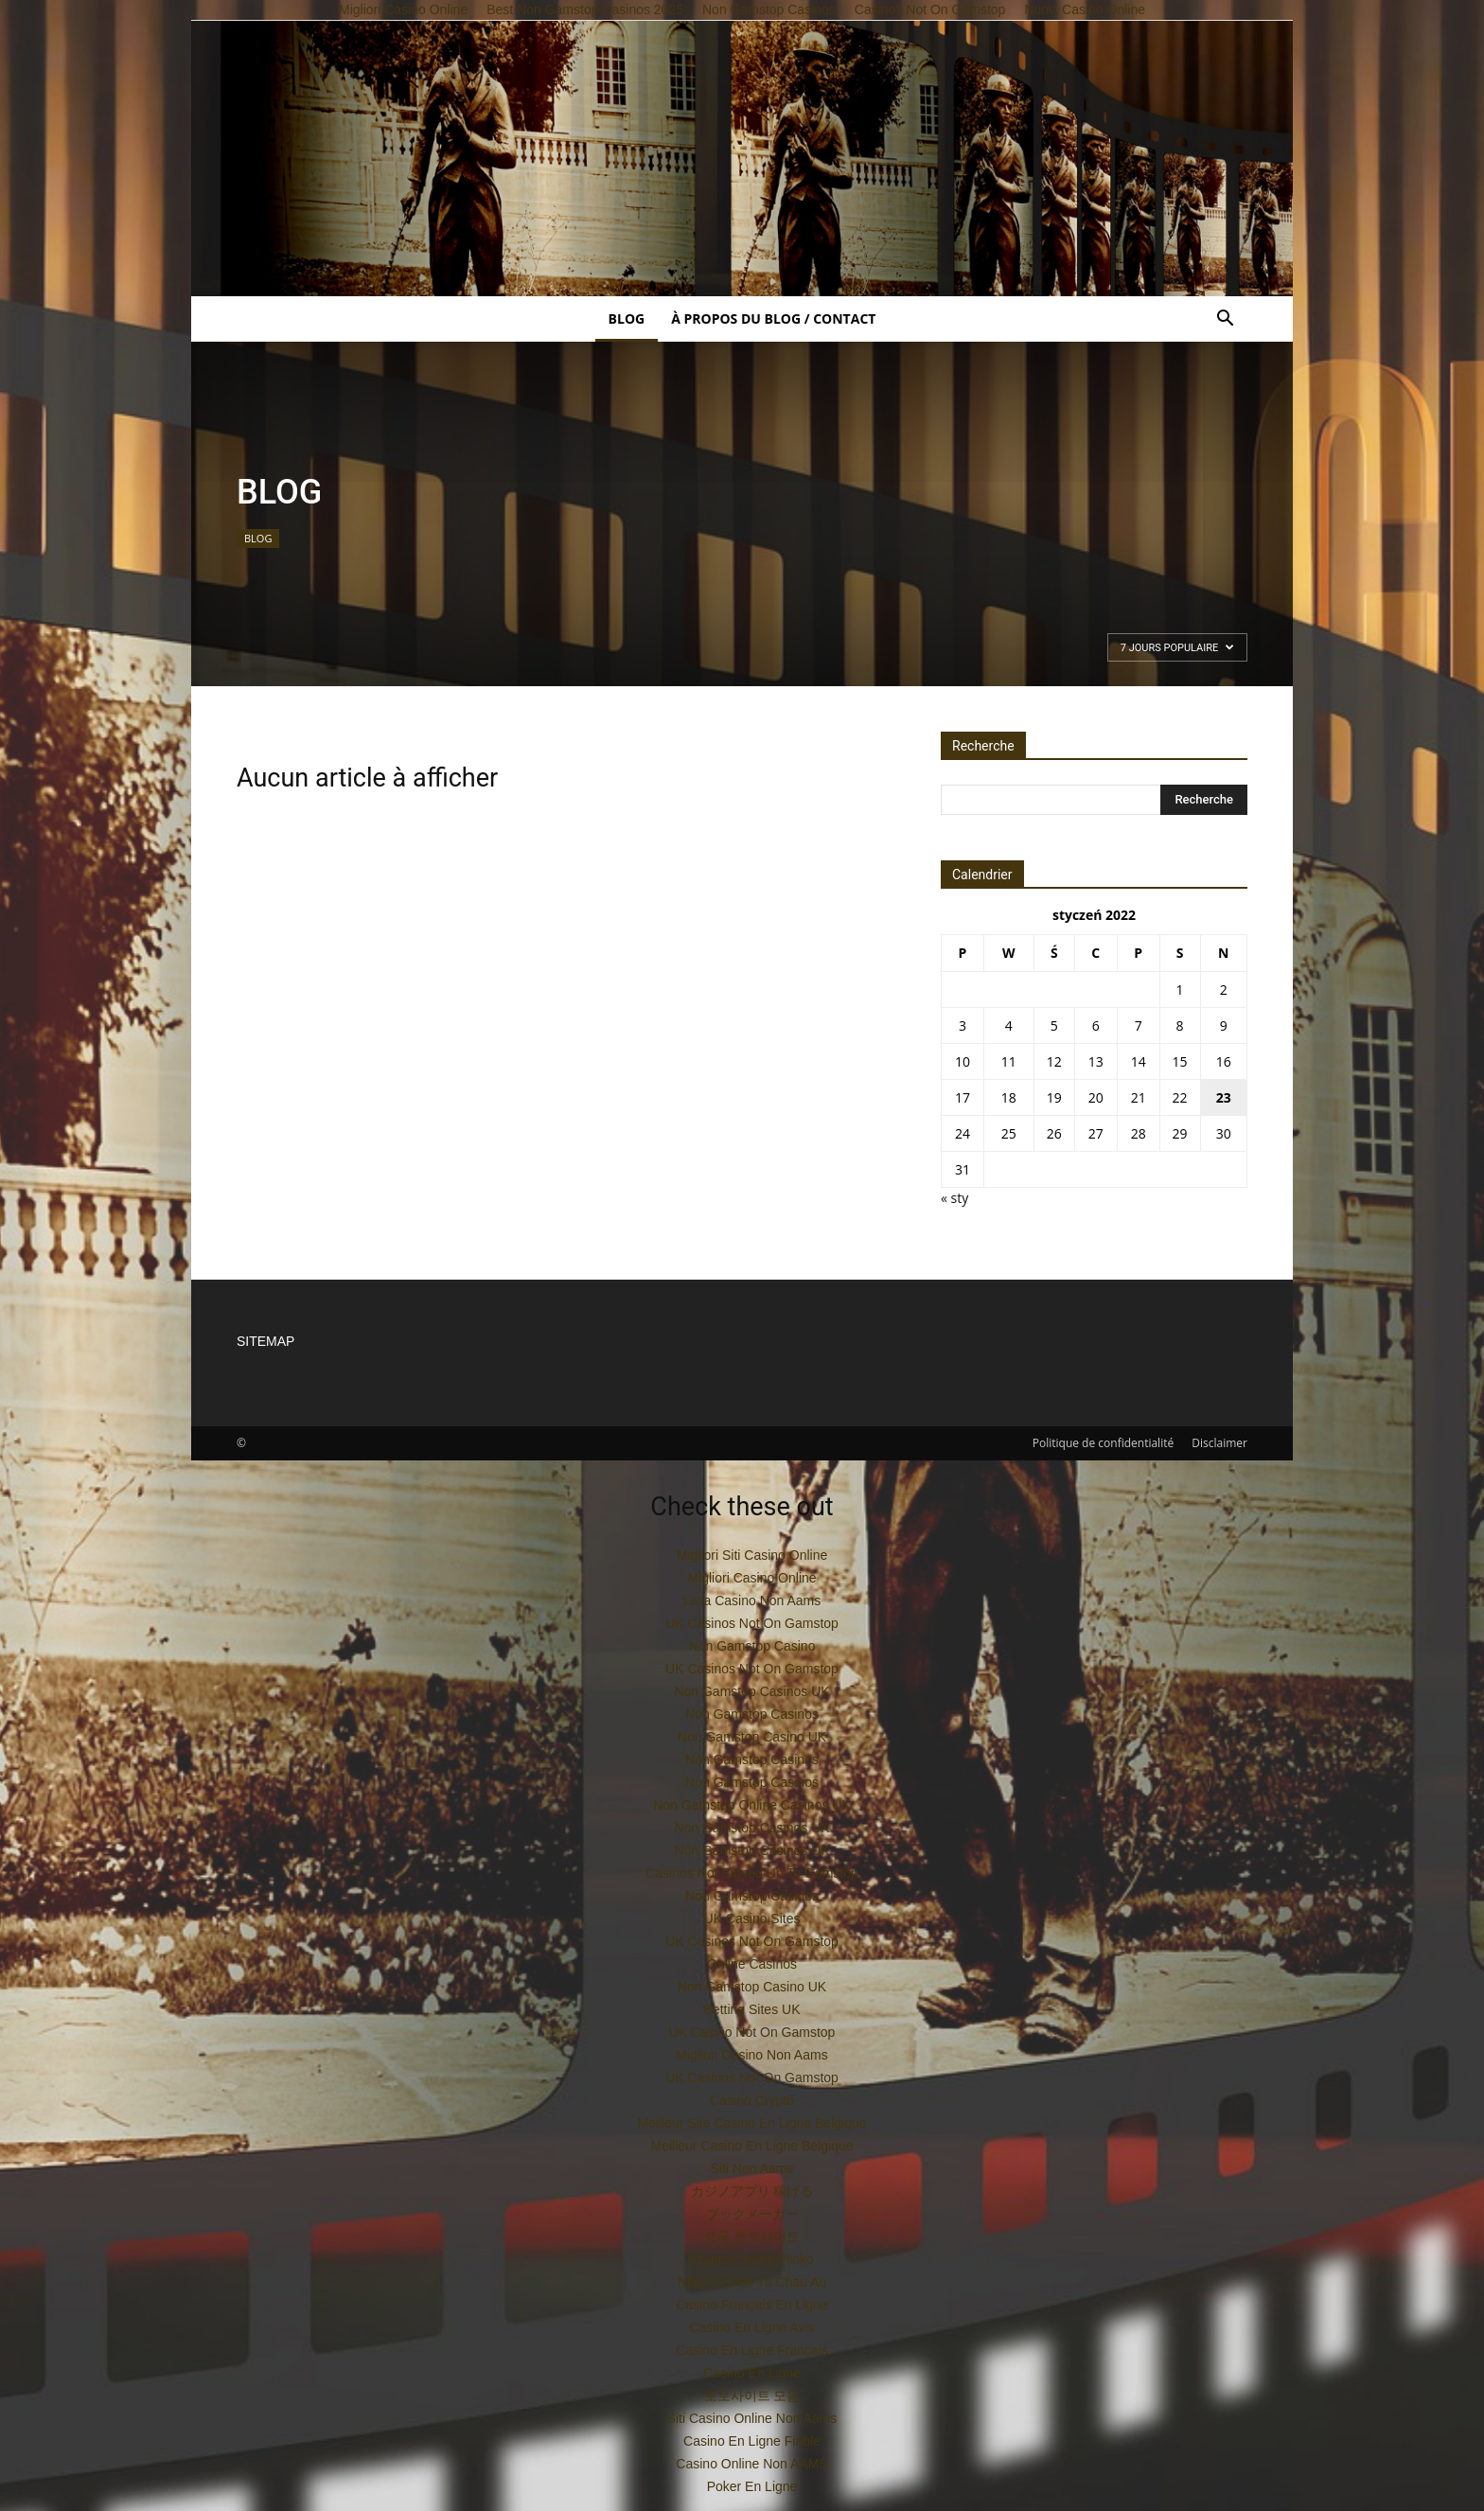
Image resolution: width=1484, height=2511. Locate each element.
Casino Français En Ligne (751, 2304)
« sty (954, 1198)
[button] (1224, 320)
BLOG (627, 318)
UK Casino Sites (752, 1918)
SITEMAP (265, 1341)
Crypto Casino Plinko (752, 2259)
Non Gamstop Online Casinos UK (752, 1805)
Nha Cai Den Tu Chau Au (752, 2282)
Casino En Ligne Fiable (752, 2441)
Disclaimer (1219, 1443)
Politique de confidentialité (1103, 1443)
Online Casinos (752, 1964)
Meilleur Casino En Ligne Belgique (751, 2145)
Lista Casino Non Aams (752, 1600)
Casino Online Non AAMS (751, 2463)
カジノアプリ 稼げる (752, 2191)
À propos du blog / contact (773, 318)
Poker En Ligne (752, 2486)
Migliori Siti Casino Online (752, 1555)
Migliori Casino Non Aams (751, 2054)
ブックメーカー (752, 2213)
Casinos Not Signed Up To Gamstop (751, 1873)
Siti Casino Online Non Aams (752, 2418)
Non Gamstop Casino (752, 1645)
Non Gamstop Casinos (752, 1714)
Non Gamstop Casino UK (752, 1736)
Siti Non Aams (752, 2168)
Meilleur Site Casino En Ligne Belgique (751, 2123)
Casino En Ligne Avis (751, 2327)
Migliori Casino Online (751, 1577)
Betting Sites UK (752, 2009)
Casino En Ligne (752, 2372)
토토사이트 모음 (752, 2395)
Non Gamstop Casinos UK (751, 1691)
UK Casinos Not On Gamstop (752, 1623)
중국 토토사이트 (752, 2236)
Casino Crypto (752, 2100)
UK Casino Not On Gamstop (752, 2032)
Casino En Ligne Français (751, 2350)
